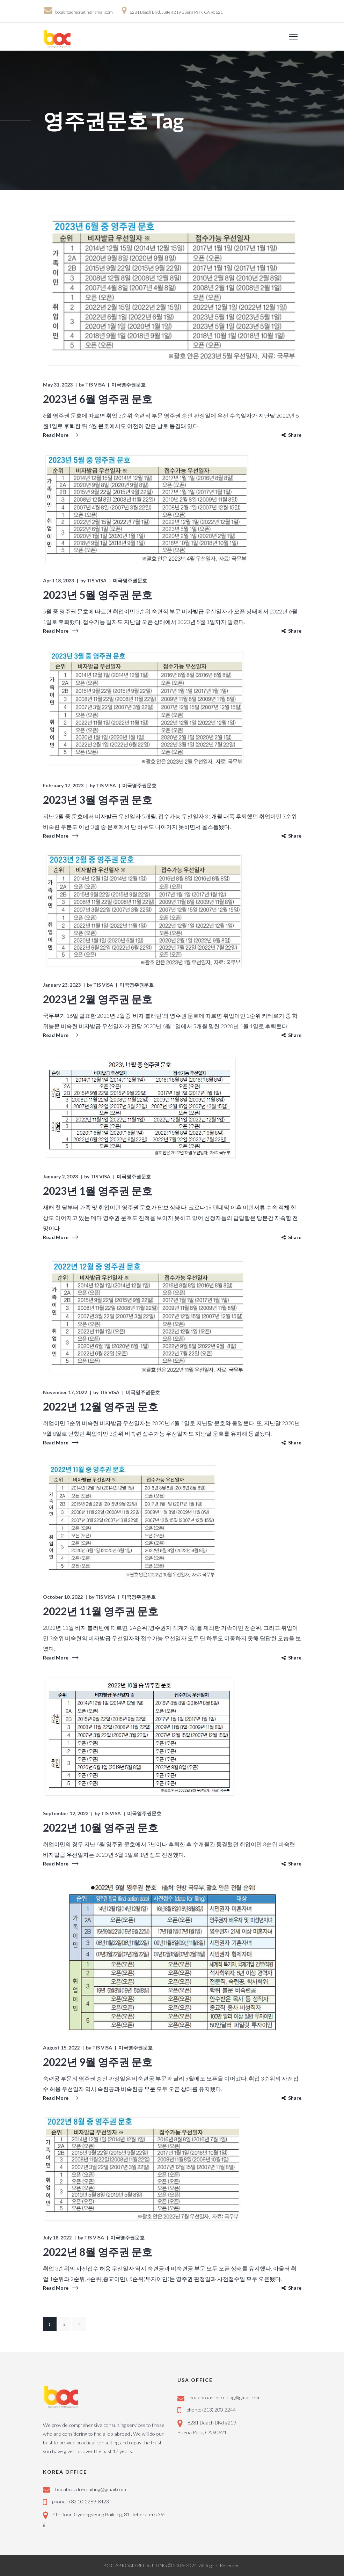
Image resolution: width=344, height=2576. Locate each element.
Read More (55, 435)
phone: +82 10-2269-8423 (80, 2501)
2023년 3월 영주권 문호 (97, 799)
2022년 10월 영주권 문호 (100, 1827)
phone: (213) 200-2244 (211, 2410)
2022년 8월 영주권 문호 (97, 2251)
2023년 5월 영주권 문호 (97, 594)
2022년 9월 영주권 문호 (97, 2061)
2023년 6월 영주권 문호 (97, 398)
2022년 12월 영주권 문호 (100, 1406)
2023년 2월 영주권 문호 (97, 999)
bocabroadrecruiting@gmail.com (84, 12)
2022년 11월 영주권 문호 (100, 1611)
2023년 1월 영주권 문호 (97, 1190)
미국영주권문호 (128, 385)
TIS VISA (95, 385)
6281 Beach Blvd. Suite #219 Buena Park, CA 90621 (176, 12)
